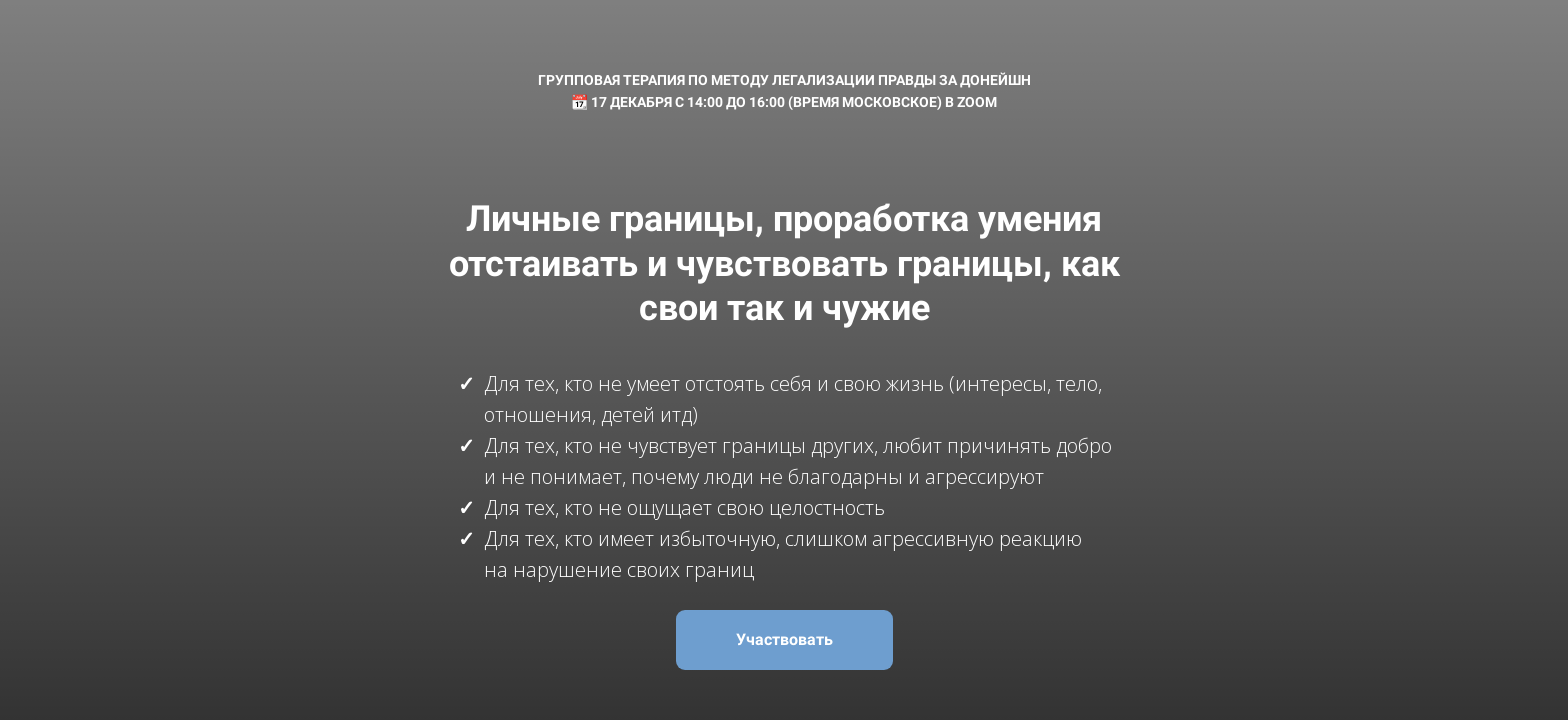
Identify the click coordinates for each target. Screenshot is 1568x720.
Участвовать (784, 639)
